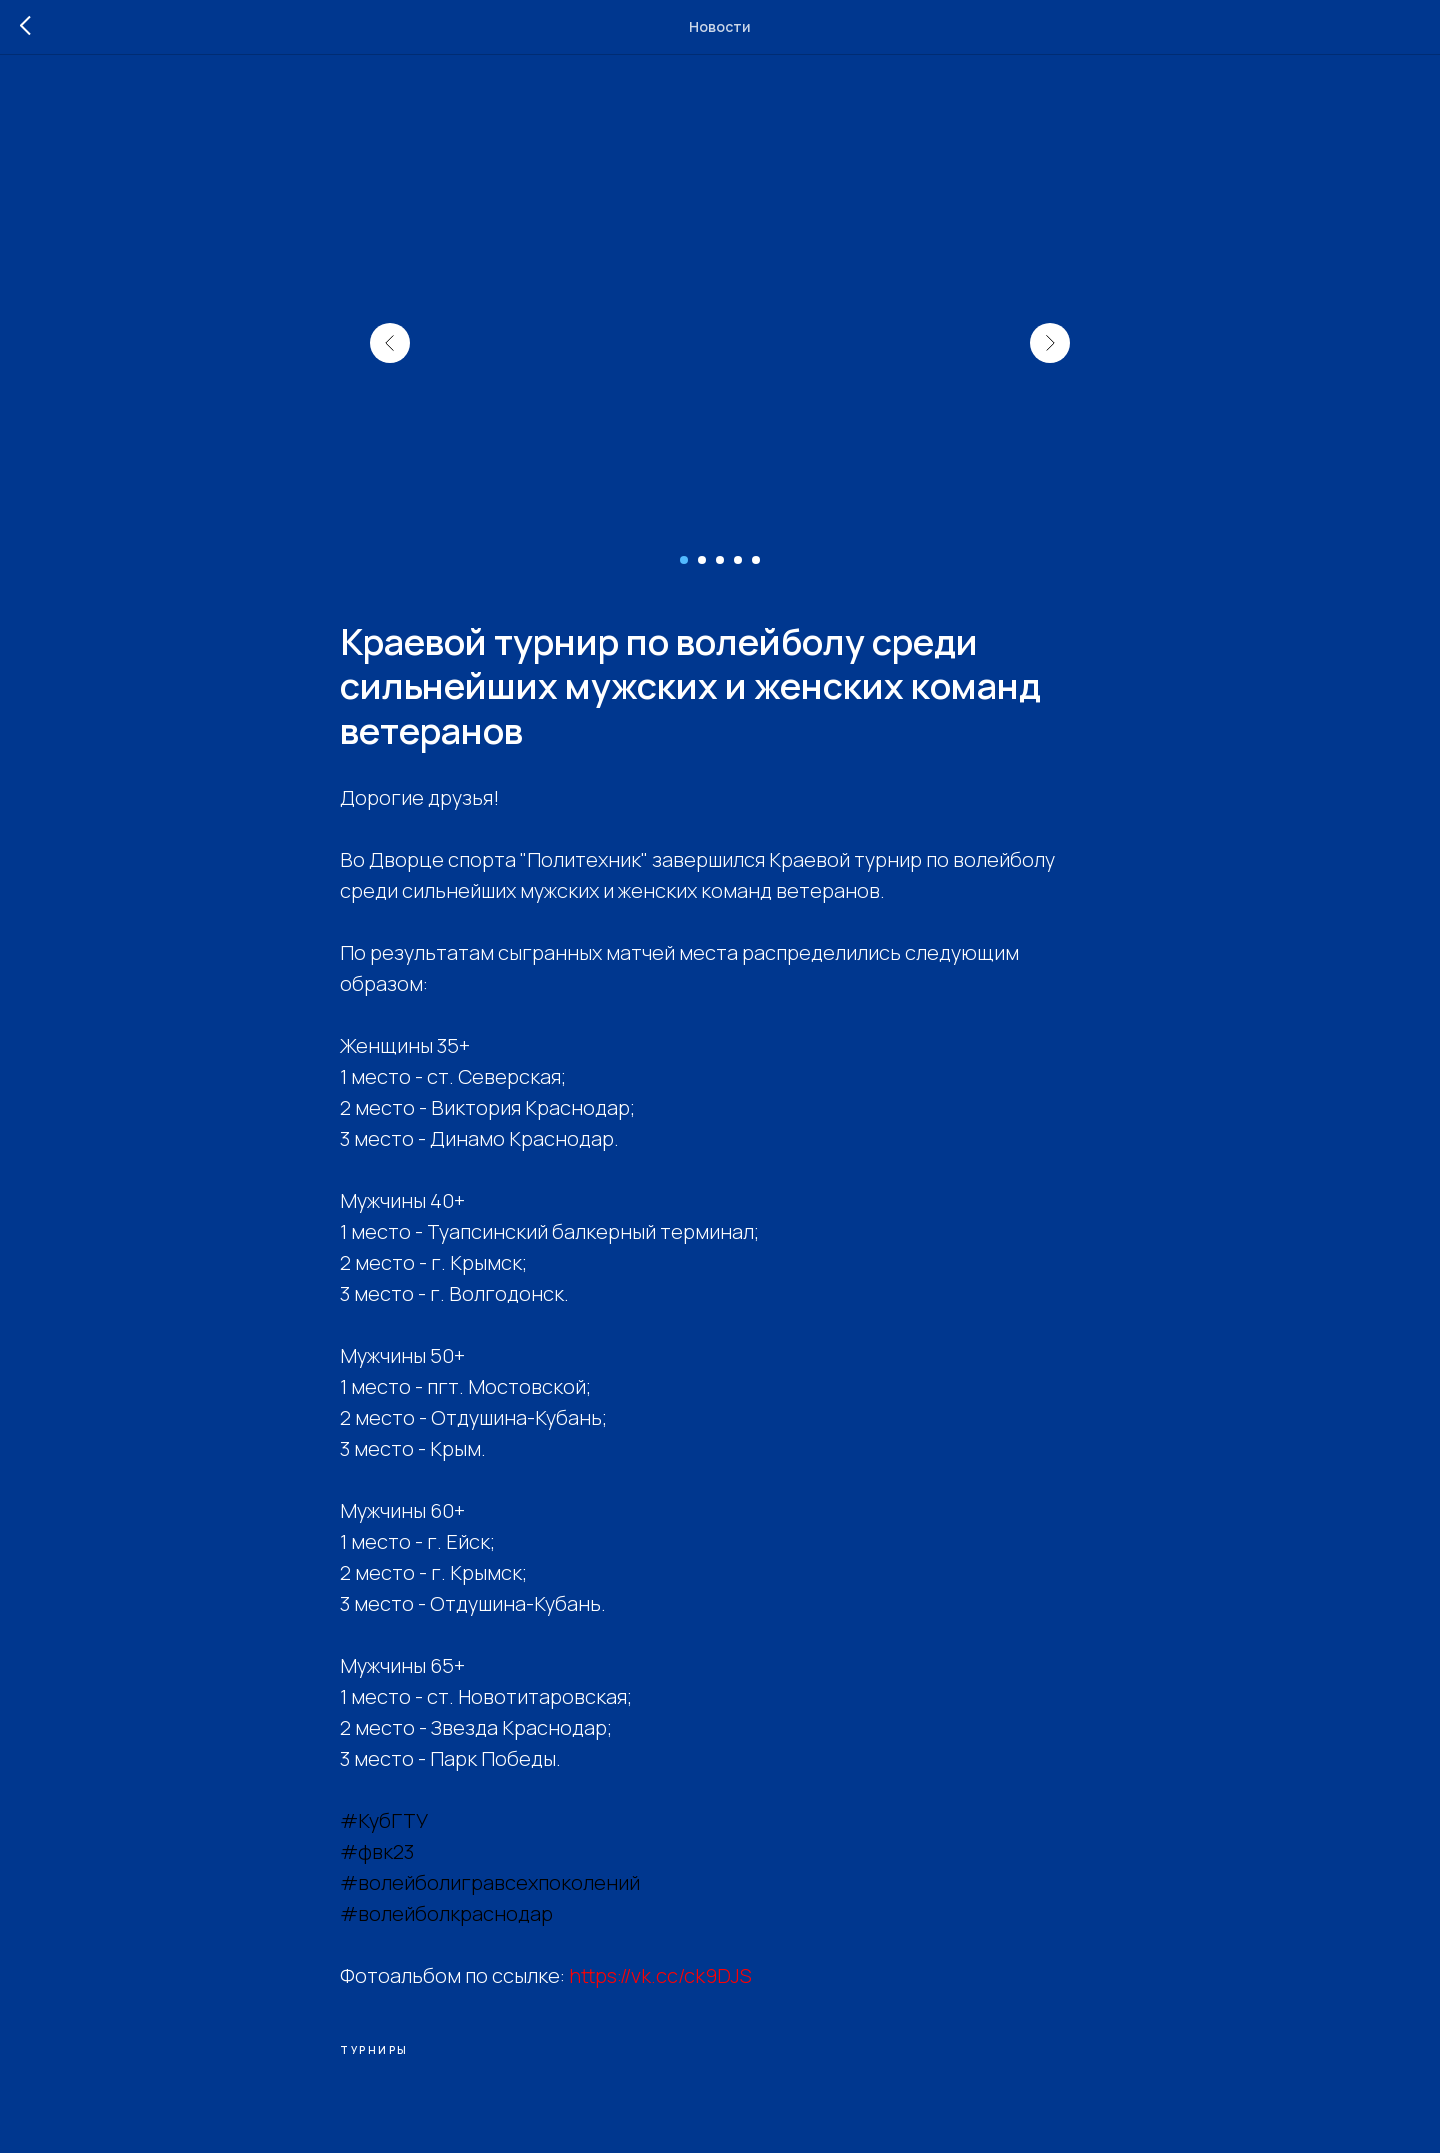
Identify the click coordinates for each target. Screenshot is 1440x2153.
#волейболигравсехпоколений (490, 1882)
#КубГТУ (384, 1820)
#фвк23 (377, 1851)
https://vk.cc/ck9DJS (660, 1975)
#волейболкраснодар (446, 1913)
